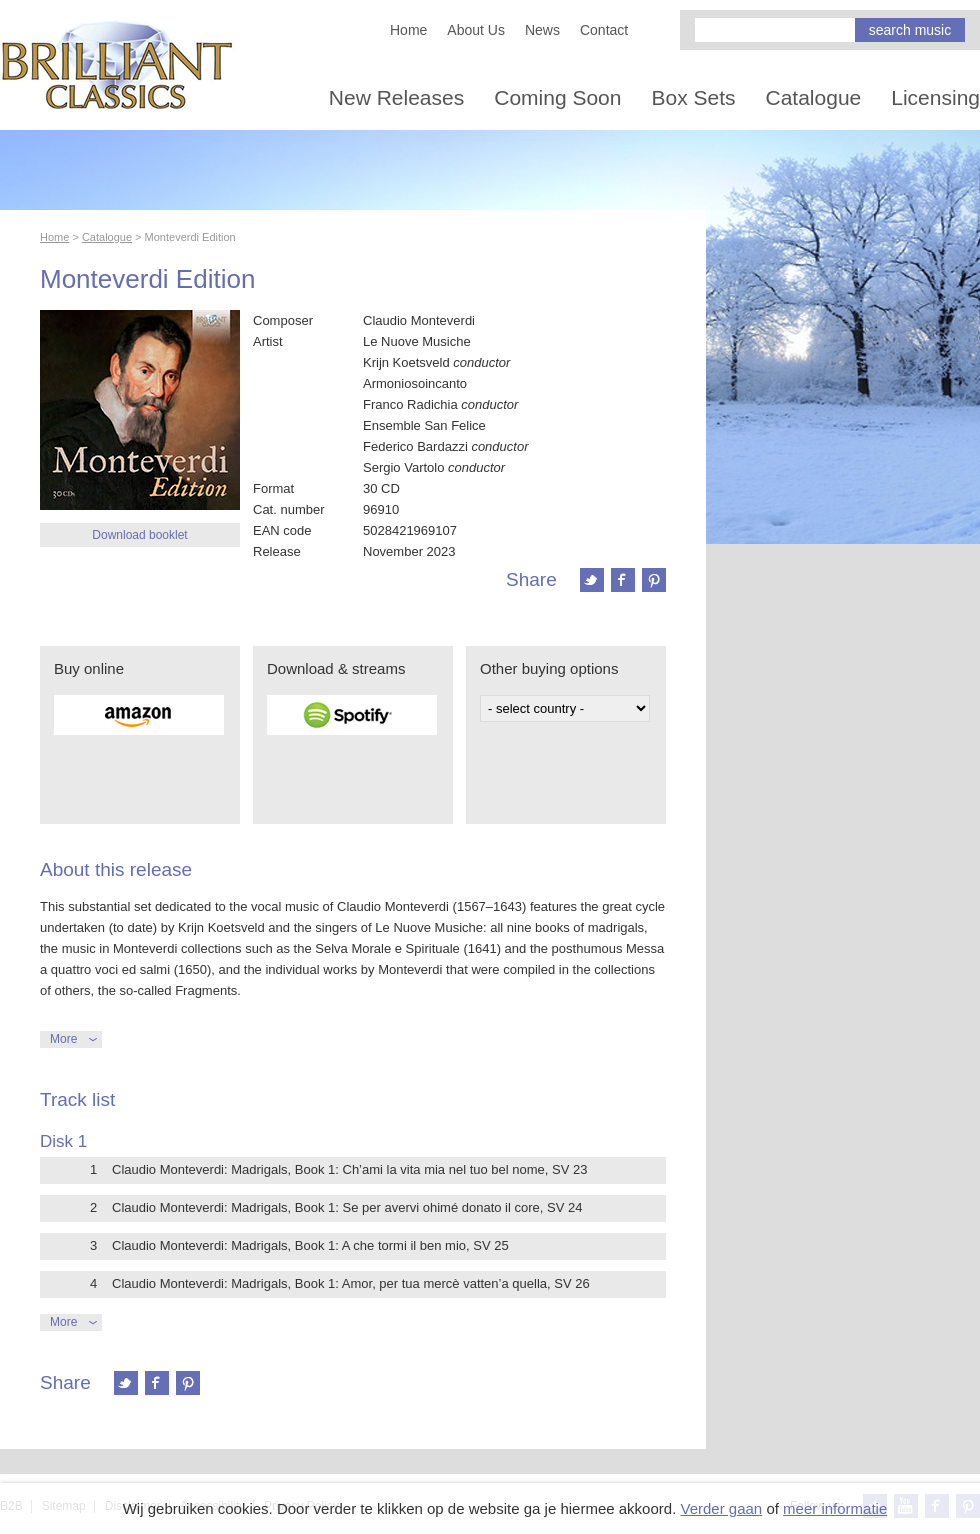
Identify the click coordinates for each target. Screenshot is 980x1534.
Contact (604, 30)
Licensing (935, 97)
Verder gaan (721, 1508)
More (63, 1039)
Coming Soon (557, 97)
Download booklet (139, 535)
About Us (476, 30)
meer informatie (835, 1508)
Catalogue (814, 97)
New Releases (396, 97)
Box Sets (693, 97)
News (542, 30)
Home (408, 30)
